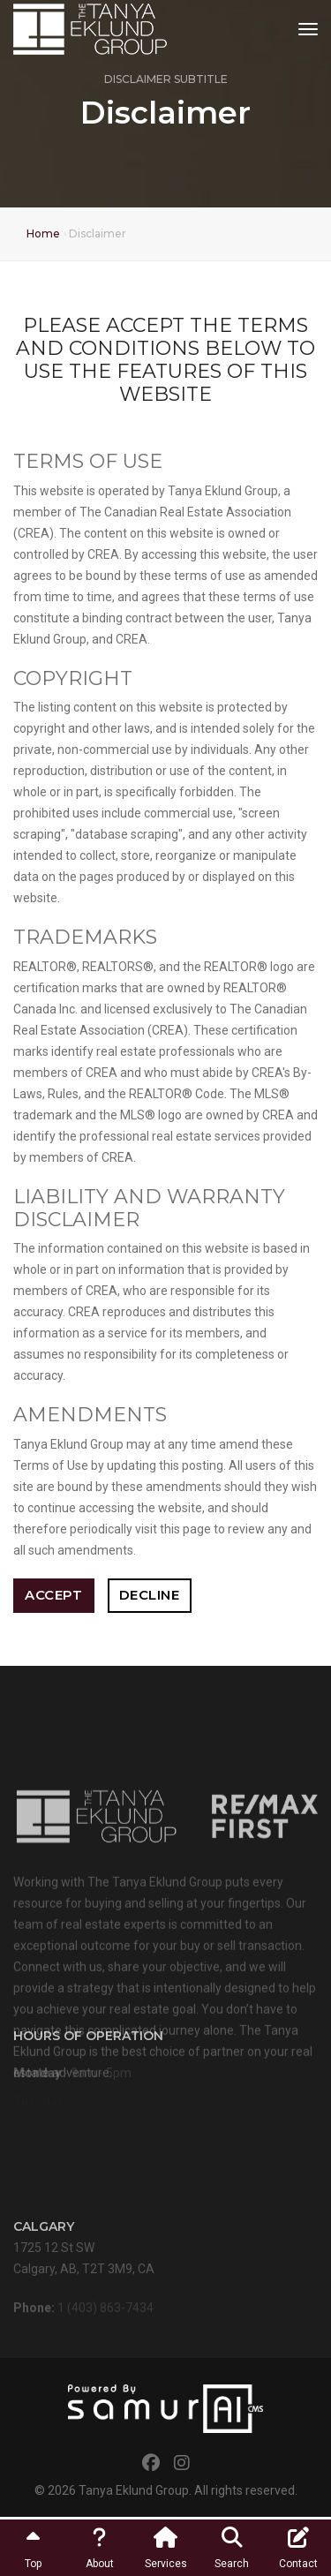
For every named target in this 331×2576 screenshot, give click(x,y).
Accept (53, 1594)
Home (43, 233)
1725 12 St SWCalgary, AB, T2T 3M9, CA (83, 2255)
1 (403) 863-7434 (105, 2312)
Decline (149, 1594)
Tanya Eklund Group (134, 2490)
